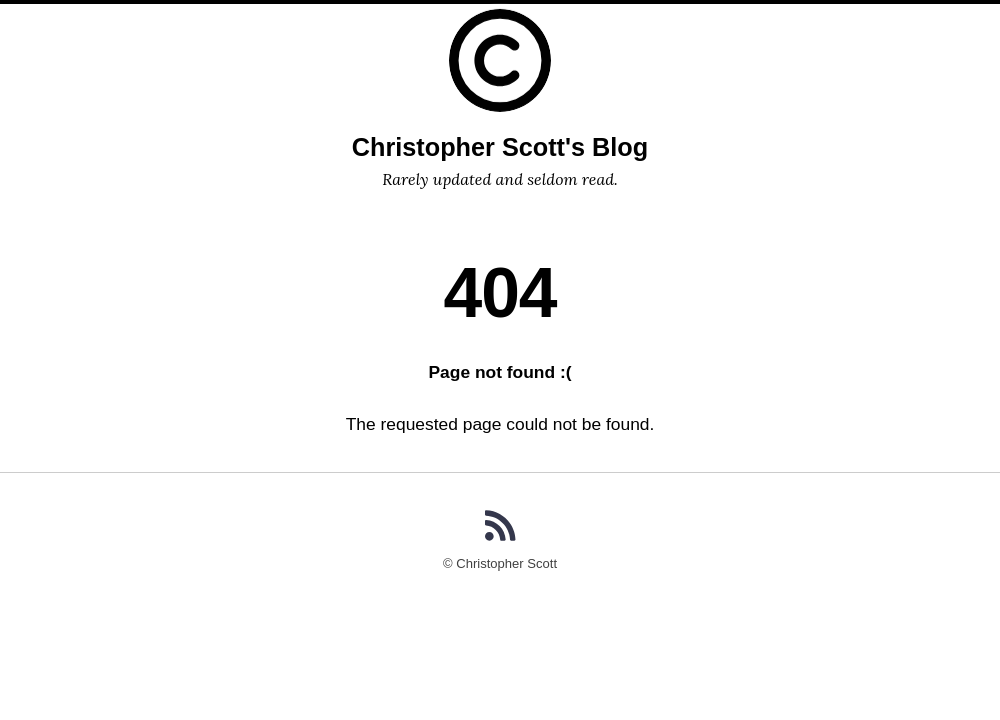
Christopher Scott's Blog (500, 147)
